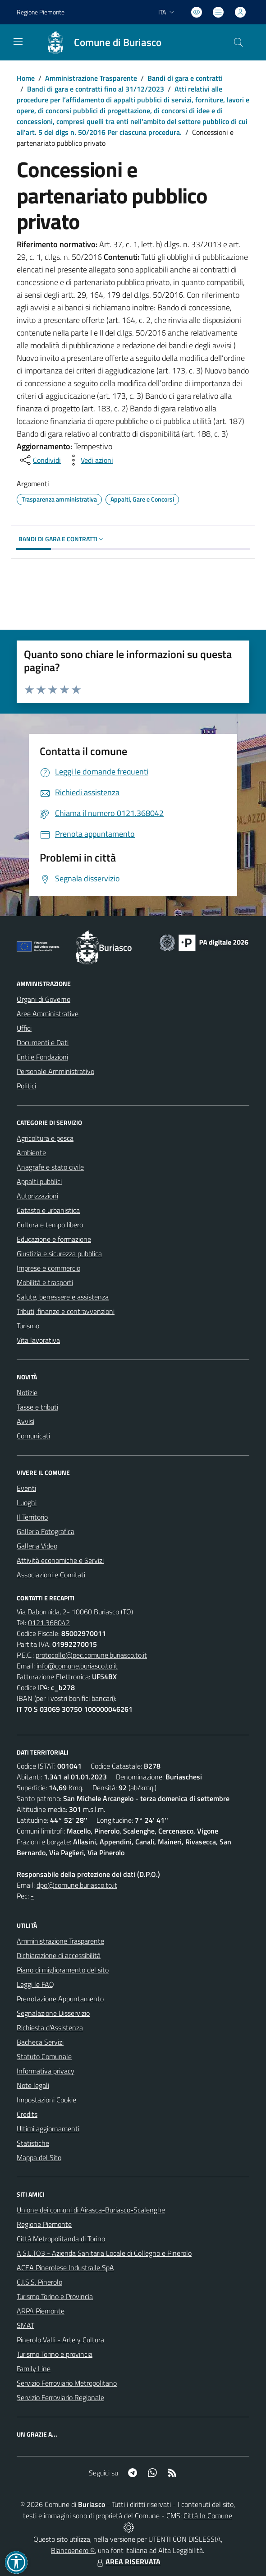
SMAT (25, 2325)
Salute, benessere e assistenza (63, 1296)
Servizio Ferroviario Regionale (60, 2397)
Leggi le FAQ (35, 1984)
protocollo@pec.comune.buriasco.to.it (91, 1655)
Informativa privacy (45, 2070)
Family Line (33, 2368)
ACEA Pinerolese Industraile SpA (65, 2267)
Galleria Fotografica (45, 1531)
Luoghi (27, 1502)
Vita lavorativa (38, 1340)
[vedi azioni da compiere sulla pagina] (89, 460)
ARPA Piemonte (40, 2310)
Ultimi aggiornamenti (48, 2128)
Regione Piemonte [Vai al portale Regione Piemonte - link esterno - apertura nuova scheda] (40, 12)
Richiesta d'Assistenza (50, 2027)
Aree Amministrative (47, 1013)
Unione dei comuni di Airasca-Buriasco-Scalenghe (91, 2209)
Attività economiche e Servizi (60, 1560)
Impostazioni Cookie (46, 2099)
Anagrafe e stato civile (50, 1166)
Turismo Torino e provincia (54, 2354)
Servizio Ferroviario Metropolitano (67, 2383)
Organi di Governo (43, 999)
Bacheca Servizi (40, 2042)
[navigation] (18, 41)
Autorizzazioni (37, 1195)
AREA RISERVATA (128, 2561)
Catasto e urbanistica (48, 1210)
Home (26, 78)
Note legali (33, 2085)
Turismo (28, 1325)
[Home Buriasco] (99, 42)
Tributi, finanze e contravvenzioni (66, 1311)
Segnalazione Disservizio (53, 2013)
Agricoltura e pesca (45, 1138)
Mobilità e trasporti (45, 1282)
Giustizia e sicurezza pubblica (59, 1253)
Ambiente (31, 1152)
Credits (27, 2114)
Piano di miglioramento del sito (63, 1969)
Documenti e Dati (43, 1042)
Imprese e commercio (48, 1268)
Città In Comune (207, 2515)
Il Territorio (32, 1516)
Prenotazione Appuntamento (60, 1998)
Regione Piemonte (44, 2224)
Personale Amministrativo (55, 1071)
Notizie (27, 1392)
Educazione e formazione (54, 1239)
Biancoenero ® (73, 2550)
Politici (26, 1085)
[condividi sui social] (40, 460)
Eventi (26, 1488)
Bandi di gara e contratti (185, 78)
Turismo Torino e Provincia (55, 2296)
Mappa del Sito (39, 2157)
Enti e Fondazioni (42, 1056)
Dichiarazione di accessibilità (59, 1955)
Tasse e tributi (37, 1406)
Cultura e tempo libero (50, 1224)
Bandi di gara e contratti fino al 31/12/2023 (95, 88)
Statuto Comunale (44, 2056)
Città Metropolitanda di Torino (61, 2238)
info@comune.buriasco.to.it (77, 1665)
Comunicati (33, 1435)
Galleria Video (37, 1545)
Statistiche (33, 2143)
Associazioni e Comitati (51, 1574)
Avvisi (25, 1421)
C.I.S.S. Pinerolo (39, 2281)
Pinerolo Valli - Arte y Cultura (60, 2339)
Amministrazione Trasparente (91, 78)
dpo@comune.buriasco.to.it (77, 1885)
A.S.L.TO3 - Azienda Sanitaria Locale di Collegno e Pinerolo (104, 2253)
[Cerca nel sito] (238, 42)
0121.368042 (49, 1622)
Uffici (24, 1028)
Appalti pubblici (39, 1181)
